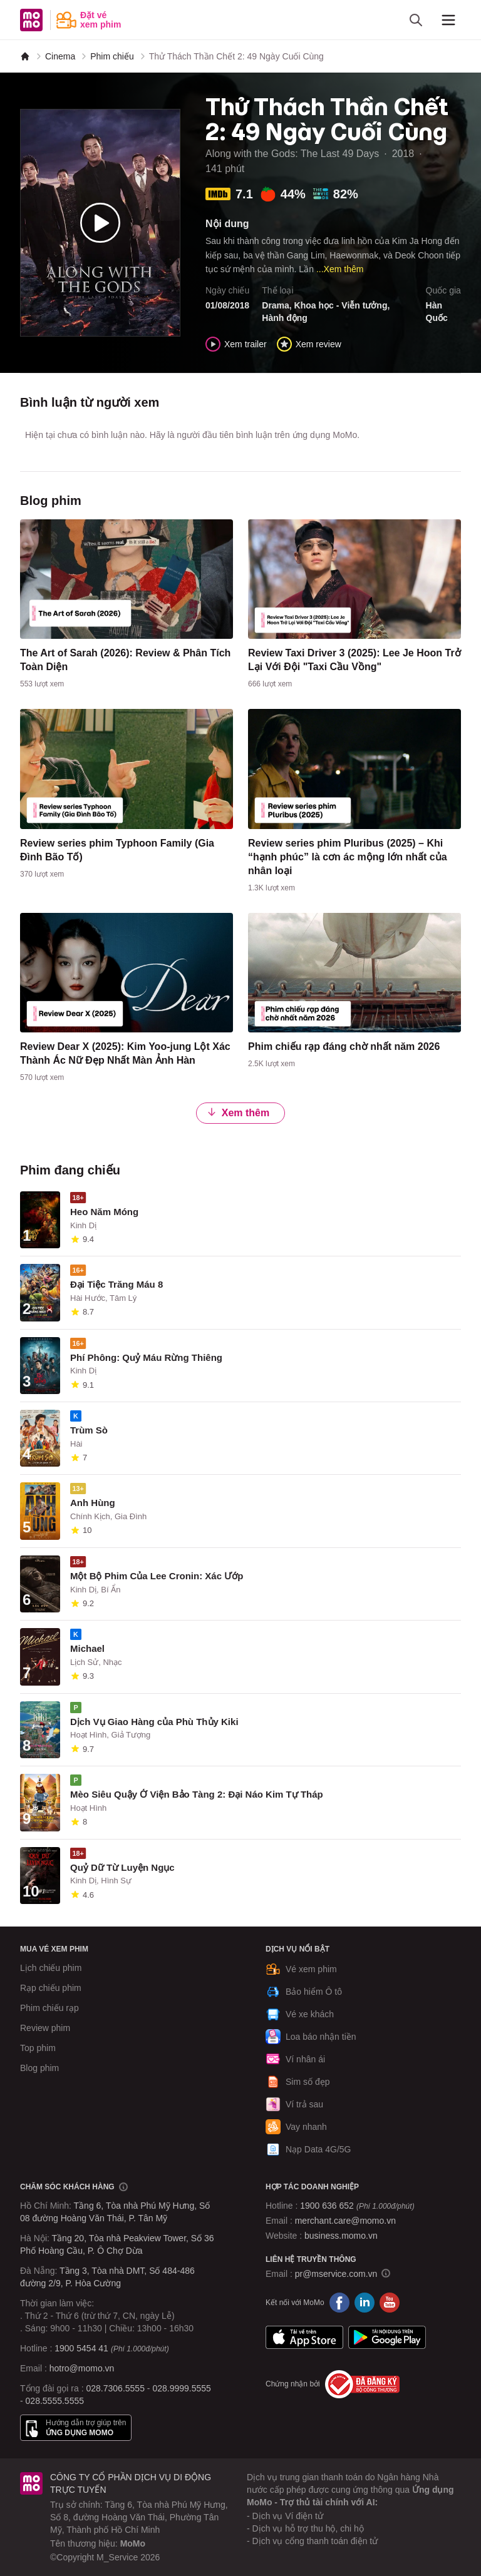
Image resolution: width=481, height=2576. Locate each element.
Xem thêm (238, 1112)
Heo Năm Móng (104, 1211)
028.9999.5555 (181, 2388)
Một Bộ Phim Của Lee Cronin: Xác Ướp (156, 1576)
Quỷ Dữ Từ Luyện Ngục (122, 1867)
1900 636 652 (357, 2206)
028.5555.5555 (55, 2401)
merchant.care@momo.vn (345, 2221)
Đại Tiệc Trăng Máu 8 (116, 1284)
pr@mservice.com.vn (336, 2274)
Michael (87, 1648)
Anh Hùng (92, 1502)
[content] (126, 606)
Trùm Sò (89, 1430)
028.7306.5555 (115, 2388)
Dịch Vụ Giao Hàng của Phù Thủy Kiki (154, 1721)
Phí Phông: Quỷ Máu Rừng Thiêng (146, 1357)
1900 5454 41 (81, 2348)
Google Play (387, 2337)
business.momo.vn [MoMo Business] (341, 2236)
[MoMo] (25, 56)
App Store (304, 2337)
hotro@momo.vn (82, 2368)
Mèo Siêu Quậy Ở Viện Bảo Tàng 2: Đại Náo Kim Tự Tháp (196, 1794)
